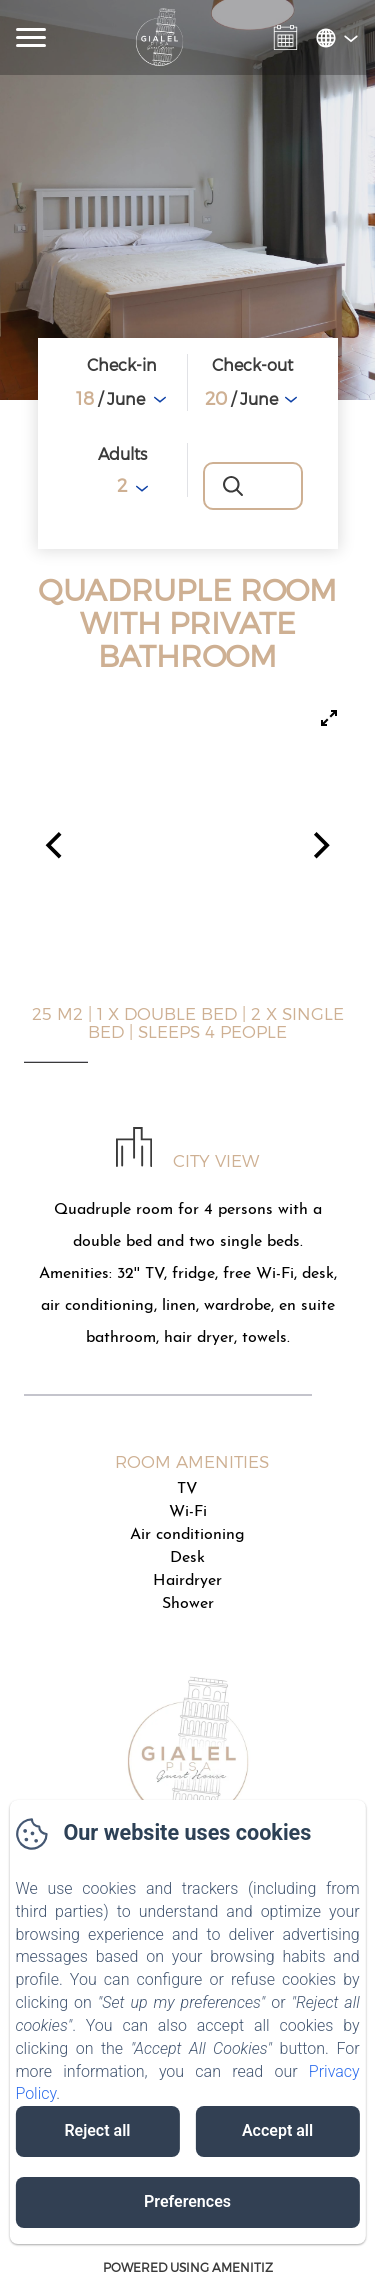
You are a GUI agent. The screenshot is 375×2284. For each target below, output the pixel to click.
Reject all (97, 2130)
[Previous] (56, 846)
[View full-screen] (329, 718)
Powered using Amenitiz (188, 2267)
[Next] (319, 846)
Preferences (187, 2201)
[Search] (253, 486)
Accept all (277, 2130)
